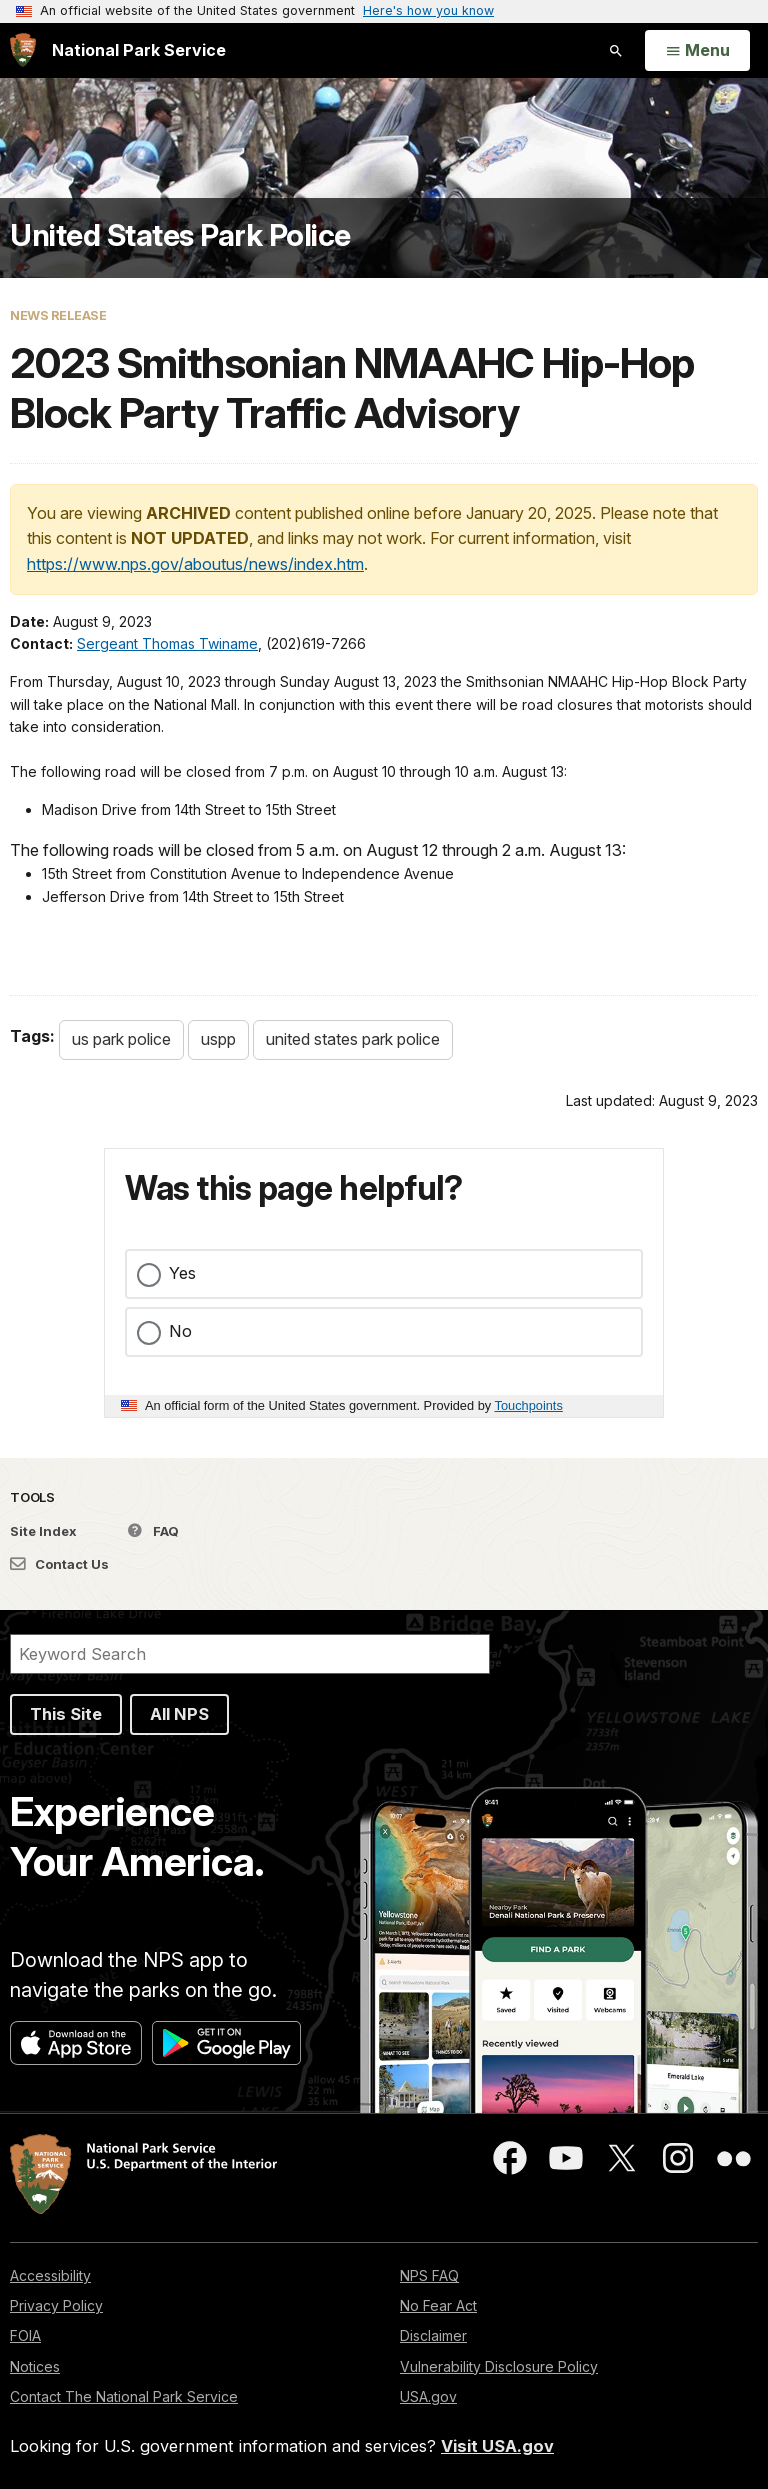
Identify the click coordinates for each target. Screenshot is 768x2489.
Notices (35, 2366)
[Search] (250, 1654)
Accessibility (50, 2275)
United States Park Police (180, 235)
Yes (182, 1273)
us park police (121, 1039)
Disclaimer (433, 2335)
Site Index (43, 1531)
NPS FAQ (429, 2275)
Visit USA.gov (497, 2446)
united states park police (353, 1039)
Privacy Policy (56, 2305)
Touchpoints (529, 1405)
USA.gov (428, 2396)
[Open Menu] (697, 51)
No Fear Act (438, 2305)
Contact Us (59, 1564)
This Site (66, 1714)
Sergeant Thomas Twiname (167, 643)
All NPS (179, 1714)
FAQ (153, 1531)
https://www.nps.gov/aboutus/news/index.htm (195, 564)
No (180, 1331)
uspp (218, 1039)
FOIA (25, 2335)
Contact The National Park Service (124, 2396)
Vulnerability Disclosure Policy (499, 2366)
